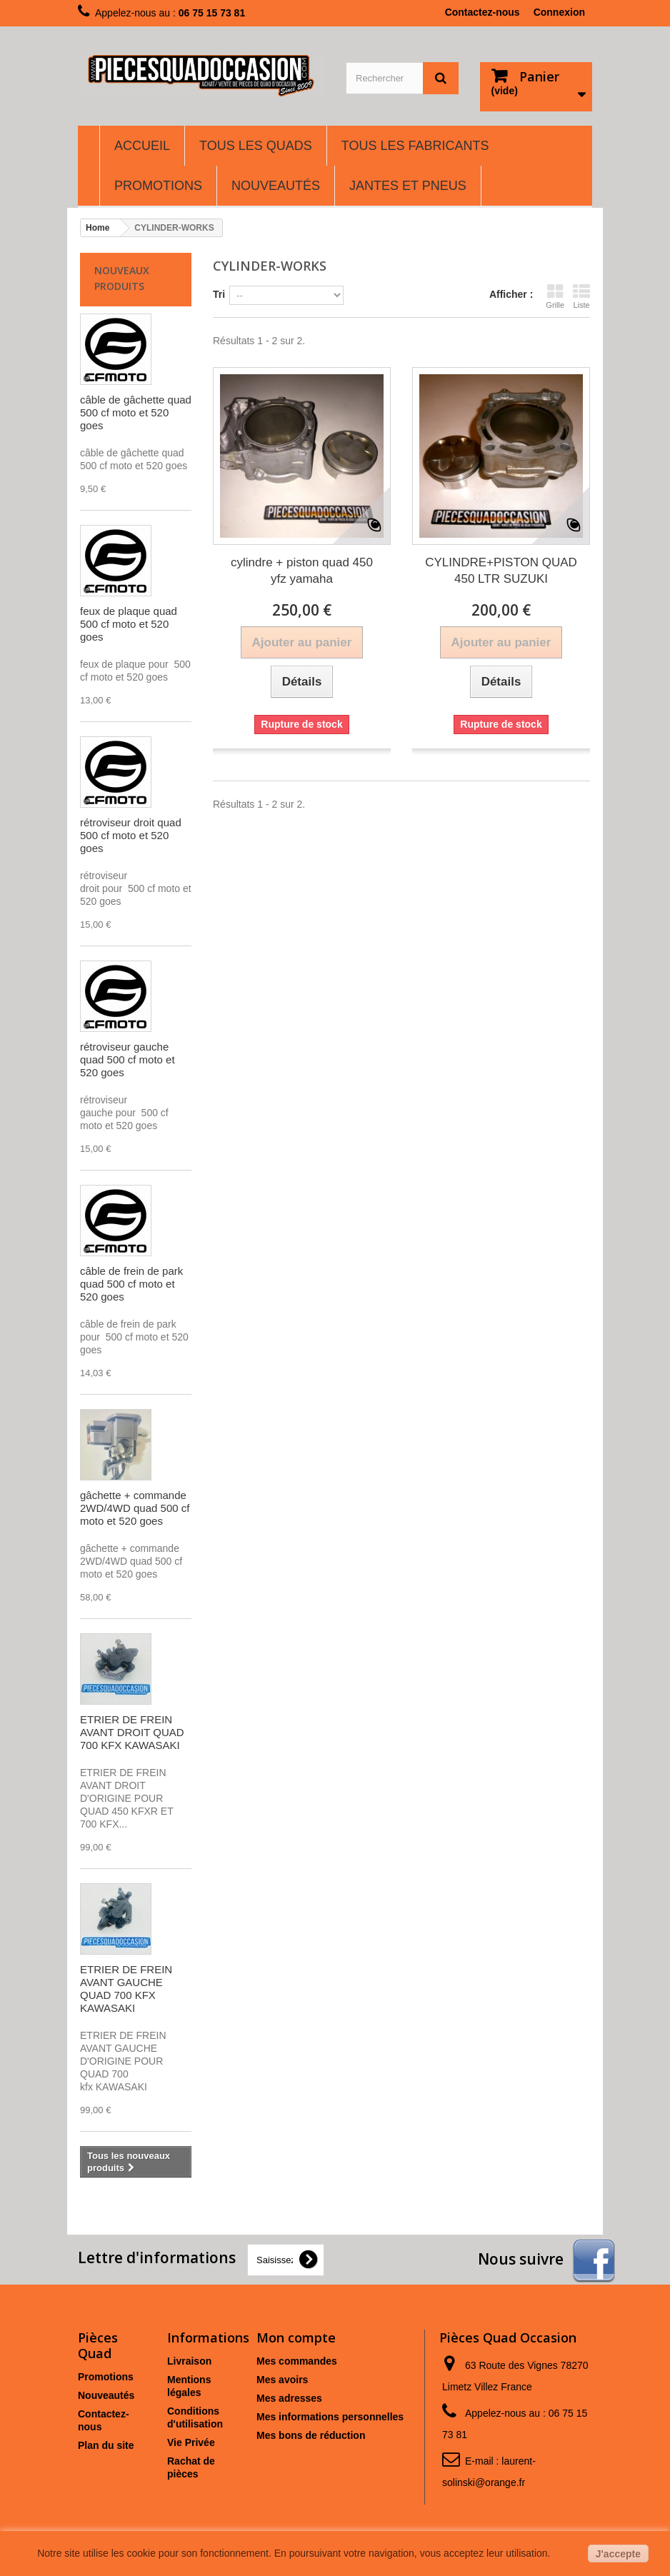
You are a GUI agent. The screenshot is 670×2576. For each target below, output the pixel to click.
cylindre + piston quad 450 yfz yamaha (302, 571)
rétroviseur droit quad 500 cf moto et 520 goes (130, 835)
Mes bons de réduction (310, 2435)
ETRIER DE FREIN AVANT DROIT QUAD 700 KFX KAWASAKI (132, 1732)
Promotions (106, 2376)
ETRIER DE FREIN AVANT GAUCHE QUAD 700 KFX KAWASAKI (126, 1988)
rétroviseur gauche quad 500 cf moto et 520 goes (127, 1059)
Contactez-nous (482, 12)
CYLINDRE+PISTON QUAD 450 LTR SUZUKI (501, 571)
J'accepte (618, 2554)
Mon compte (296, 2337)
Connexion (559, 12)
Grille (555, 296)
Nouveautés (106, 2395)
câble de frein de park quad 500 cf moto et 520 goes (131, 1284)
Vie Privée (191, 2442)
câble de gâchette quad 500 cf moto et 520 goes (135, 412)
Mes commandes (296, 2361)
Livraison (189, 2361)
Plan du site (106, 2445)
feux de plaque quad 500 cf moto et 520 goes (128, 624)
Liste (581, 296)
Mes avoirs (282, 2379)
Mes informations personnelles (330, 2416)
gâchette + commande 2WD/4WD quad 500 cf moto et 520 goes (134, 1508)
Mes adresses (289, 2398)
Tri (219, 294)
